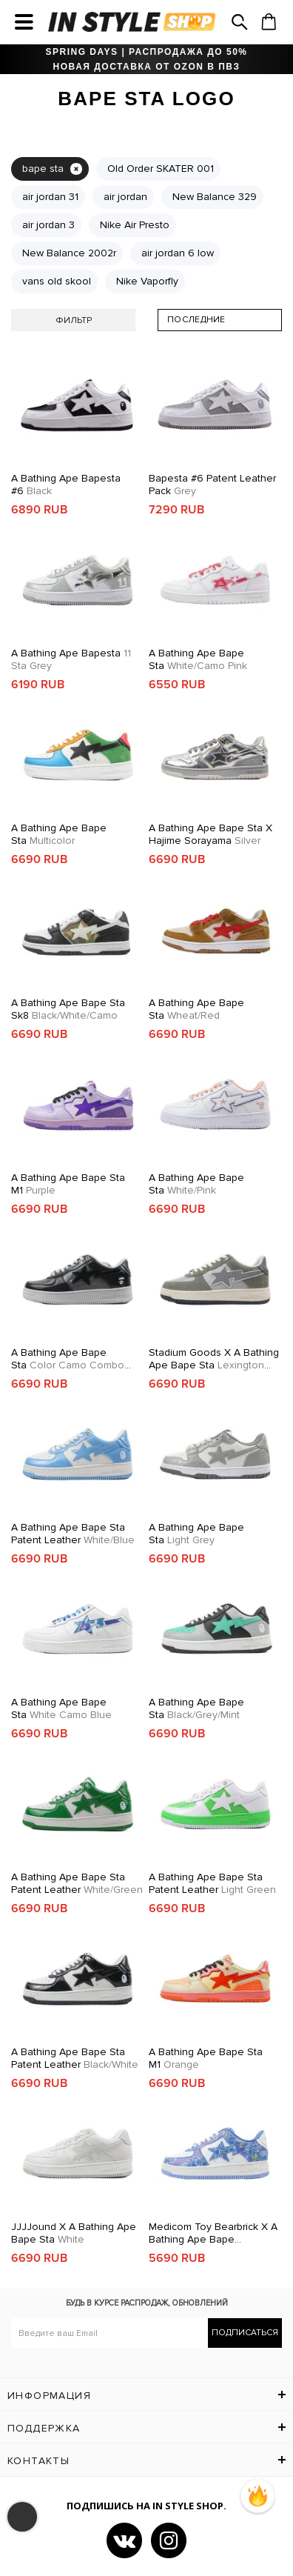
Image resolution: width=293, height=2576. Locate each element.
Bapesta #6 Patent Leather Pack (212, 484)
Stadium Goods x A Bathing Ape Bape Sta (214, 1358)
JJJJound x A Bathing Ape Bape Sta (73, 2233)
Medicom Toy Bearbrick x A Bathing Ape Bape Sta (213, 2233)
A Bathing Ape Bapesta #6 (66, 484)
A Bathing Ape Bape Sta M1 (68, 1184)
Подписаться (245, 2332)
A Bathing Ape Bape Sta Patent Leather (73, 1533)
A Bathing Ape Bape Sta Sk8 (68, 1009)
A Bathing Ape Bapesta (71, 659)
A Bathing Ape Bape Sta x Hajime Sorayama (210, 834)
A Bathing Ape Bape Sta (198, 659)
